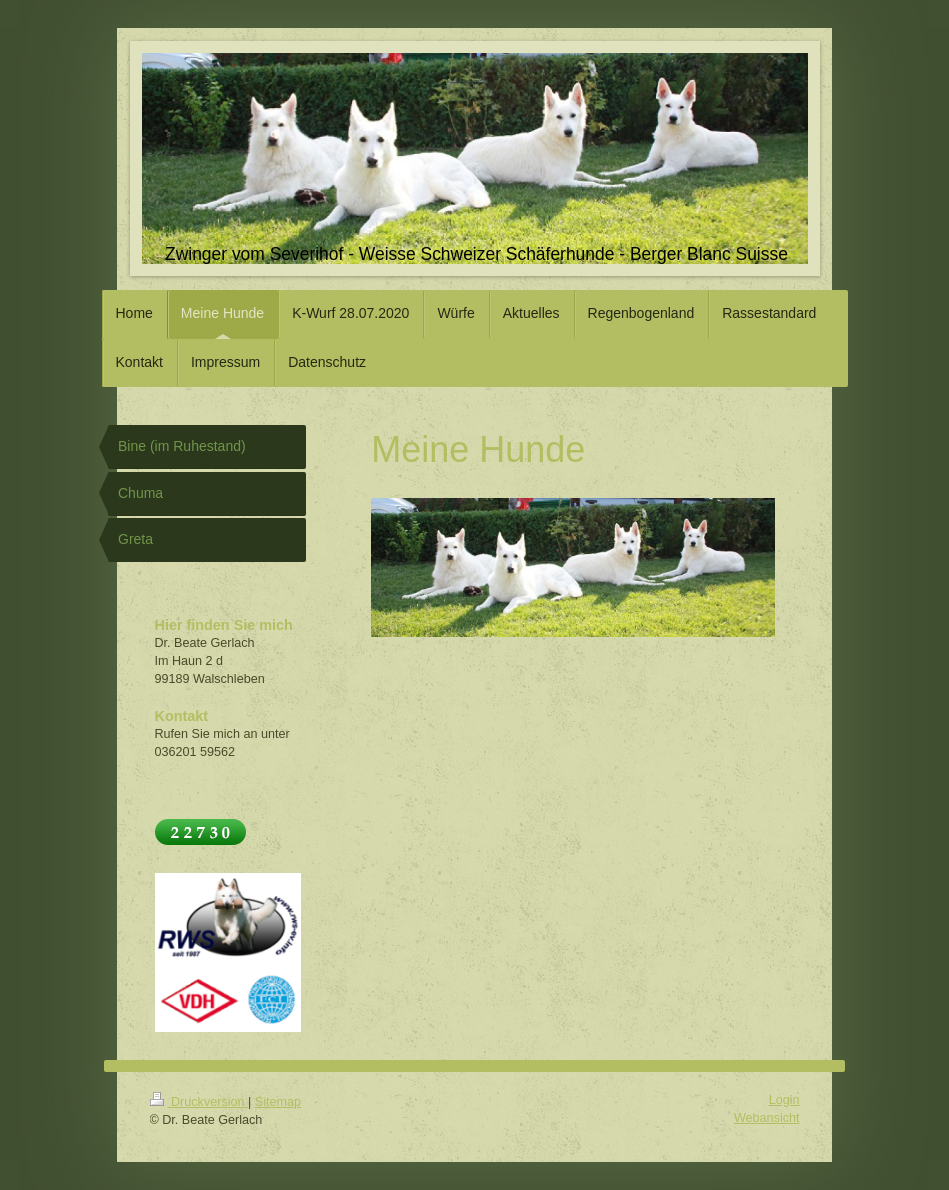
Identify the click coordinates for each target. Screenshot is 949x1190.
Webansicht (767, 1118)
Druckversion (199, 1102)
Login (784, 1100)
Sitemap (278, 1102)
